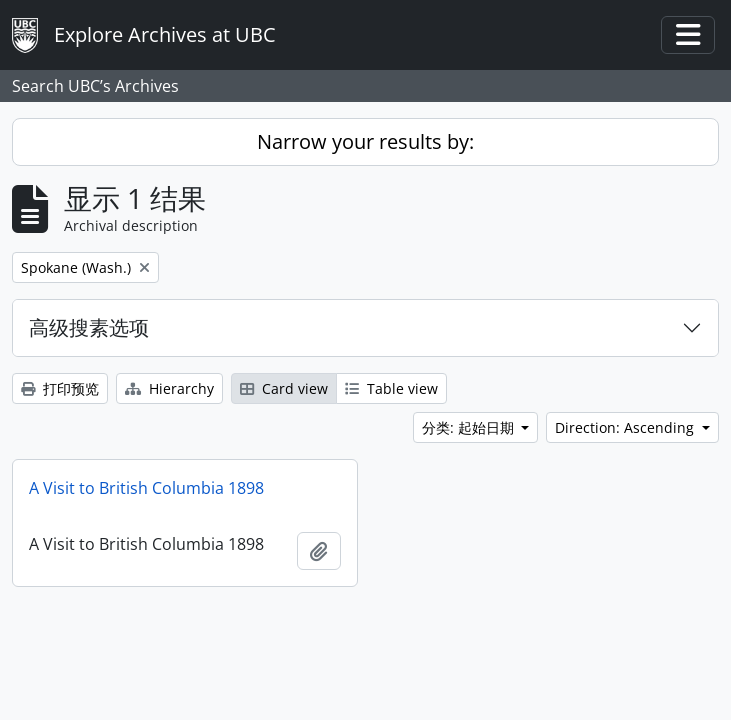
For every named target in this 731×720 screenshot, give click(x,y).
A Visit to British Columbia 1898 (146, 488)
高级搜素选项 (89, 327)
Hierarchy (169, 388)
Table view (391, 388)
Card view (284, 388)
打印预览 (60, 388)
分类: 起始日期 (470, 427)
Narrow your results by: (365, 141)
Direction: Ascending (626, 427)
